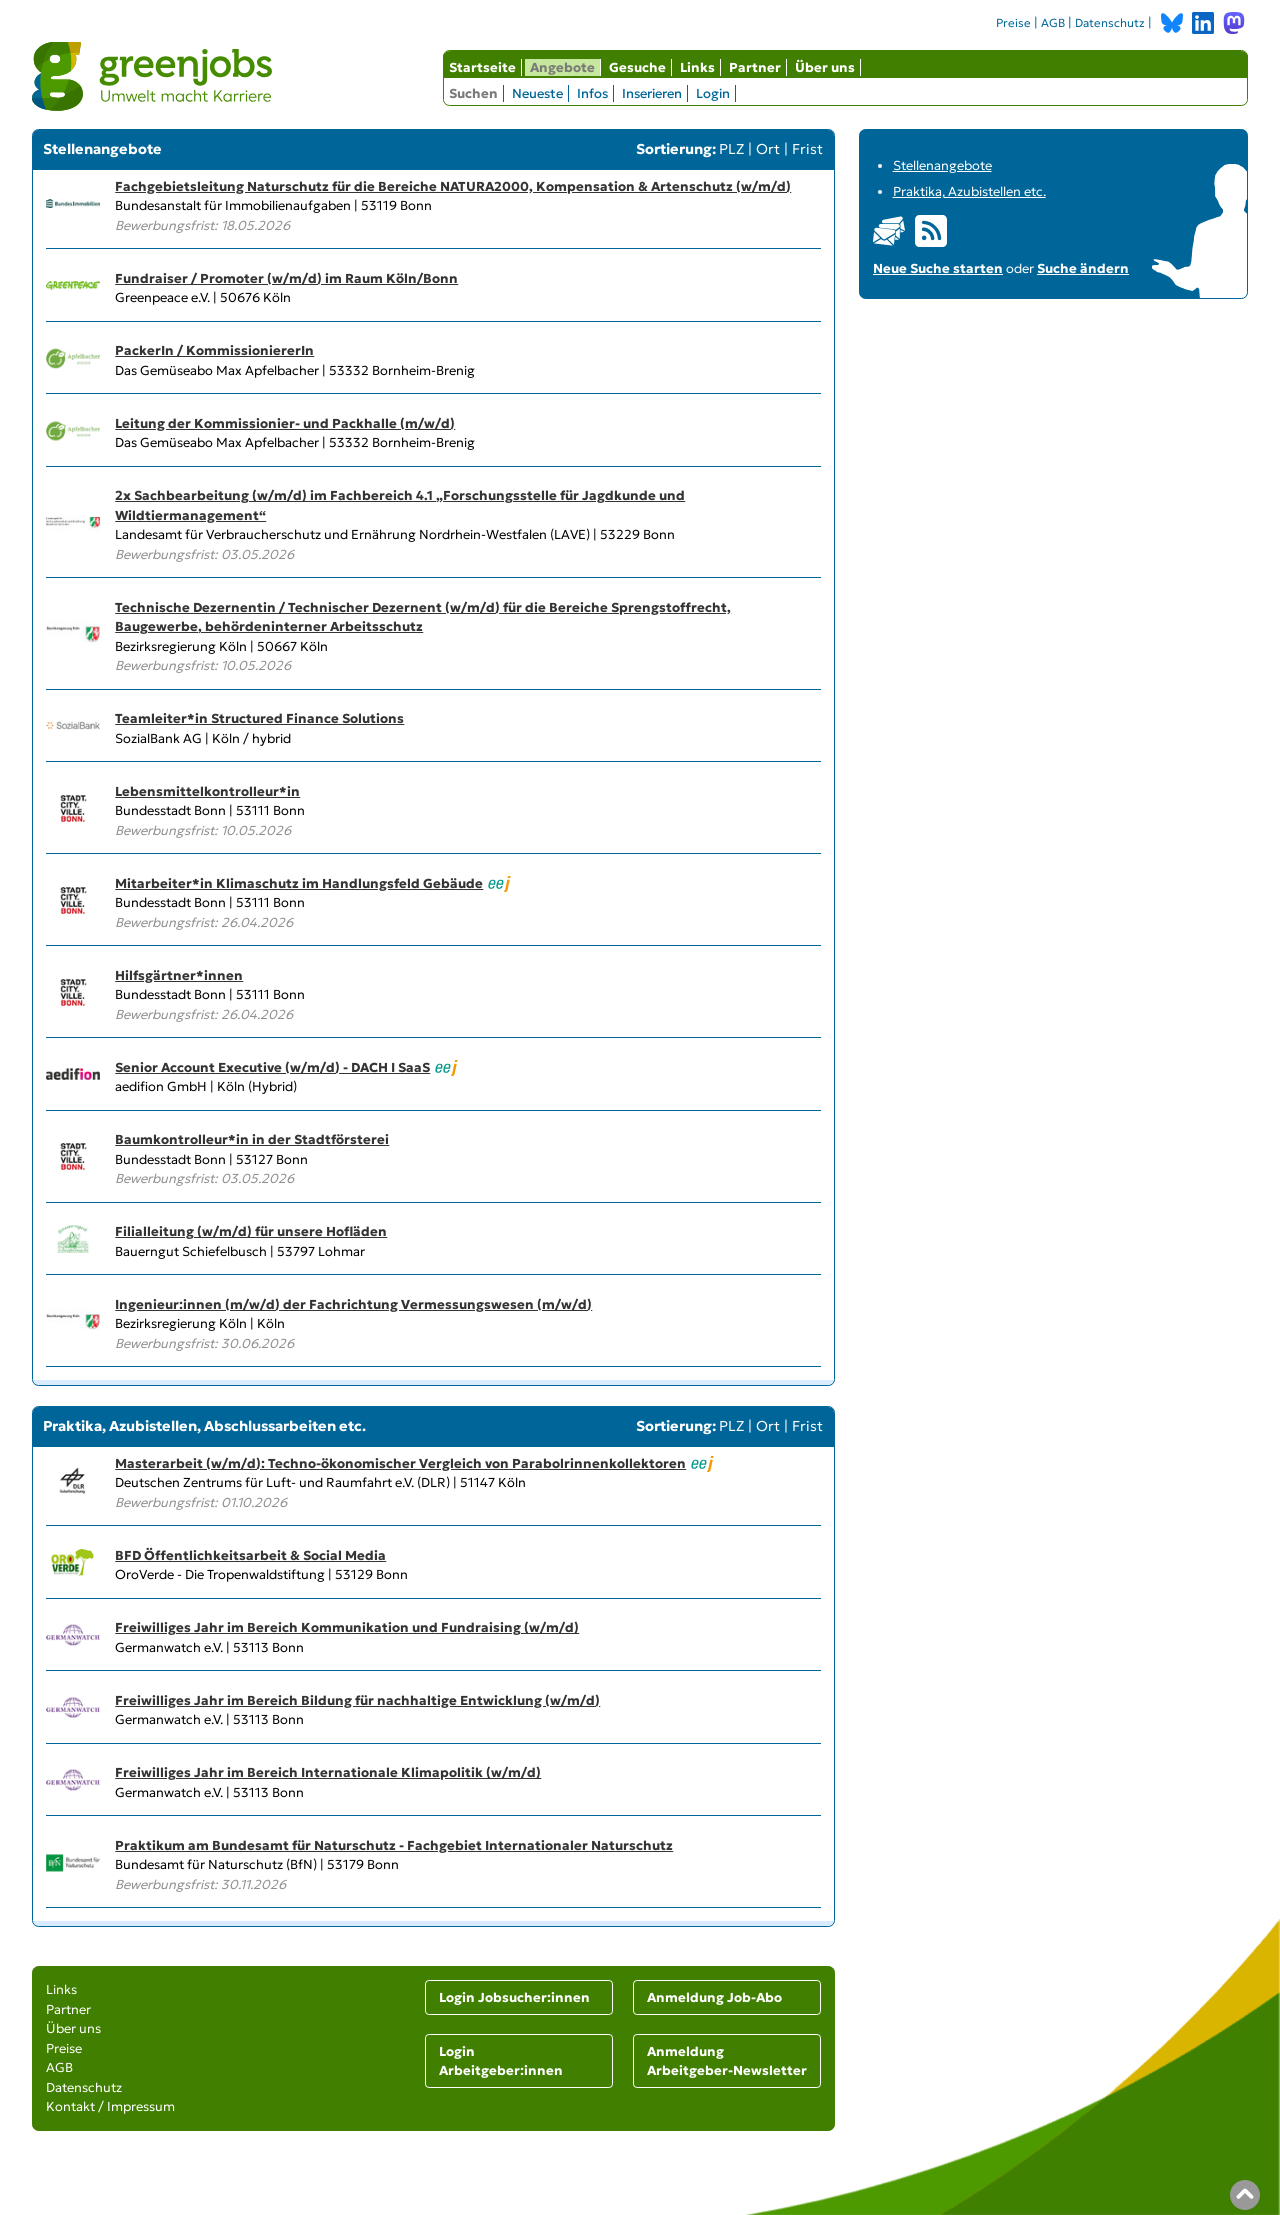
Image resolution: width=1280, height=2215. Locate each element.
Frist (807, 149)
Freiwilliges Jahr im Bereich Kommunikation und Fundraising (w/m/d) (347, 1627)
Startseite (482, 67)
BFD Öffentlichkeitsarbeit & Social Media (250, 1555)
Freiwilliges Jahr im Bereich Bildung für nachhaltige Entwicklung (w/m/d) (357, 1700)
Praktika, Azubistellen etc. (969, 191)
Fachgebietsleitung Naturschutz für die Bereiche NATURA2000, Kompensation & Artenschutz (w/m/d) (453, 186)
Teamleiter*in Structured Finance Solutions (259, 718)
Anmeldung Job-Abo (714, 1997)
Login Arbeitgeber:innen (501, 2061)
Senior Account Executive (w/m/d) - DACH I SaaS (272, 1067)
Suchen (473, 93)
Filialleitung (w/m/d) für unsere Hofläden (251, 1231)
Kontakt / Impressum (110, 2106)
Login (713, 93)
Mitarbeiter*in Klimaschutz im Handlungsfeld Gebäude (299, 883)
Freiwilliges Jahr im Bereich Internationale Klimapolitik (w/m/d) (328, 1772)
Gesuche (637, 67)
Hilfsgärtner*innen (179, 975)
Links (697, 67)
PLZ (731, 149)
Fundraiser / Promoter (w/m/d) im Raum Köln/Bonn (286, 278)
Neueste (537, 93)
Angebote (562, 67)
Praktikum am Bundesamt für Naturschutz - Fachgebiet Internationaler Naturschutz (394, 1845)
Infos (592, 93)
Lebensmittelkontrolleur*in (207, 791)
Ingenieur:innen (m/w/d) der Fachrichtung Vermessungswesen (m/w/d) (353, 1304)
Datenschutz (1110, 23)
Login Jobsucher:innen (514, 1997)
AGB (1053, 23)
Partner (755, 67)
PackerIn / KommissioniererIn (214, 350)
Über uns (825, 67)
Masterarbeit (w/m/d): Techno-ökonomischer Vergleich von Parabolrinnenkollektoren (400, 1463)
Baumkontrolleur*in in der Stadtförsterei (252, 1139)
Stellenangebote (942, 165)
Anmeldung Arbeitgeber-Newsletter (727, 2061)
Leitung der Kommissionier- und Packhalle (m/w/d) (285, 423)
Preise (1013, 23)
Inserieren (652, 93)
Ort (768, 149)
